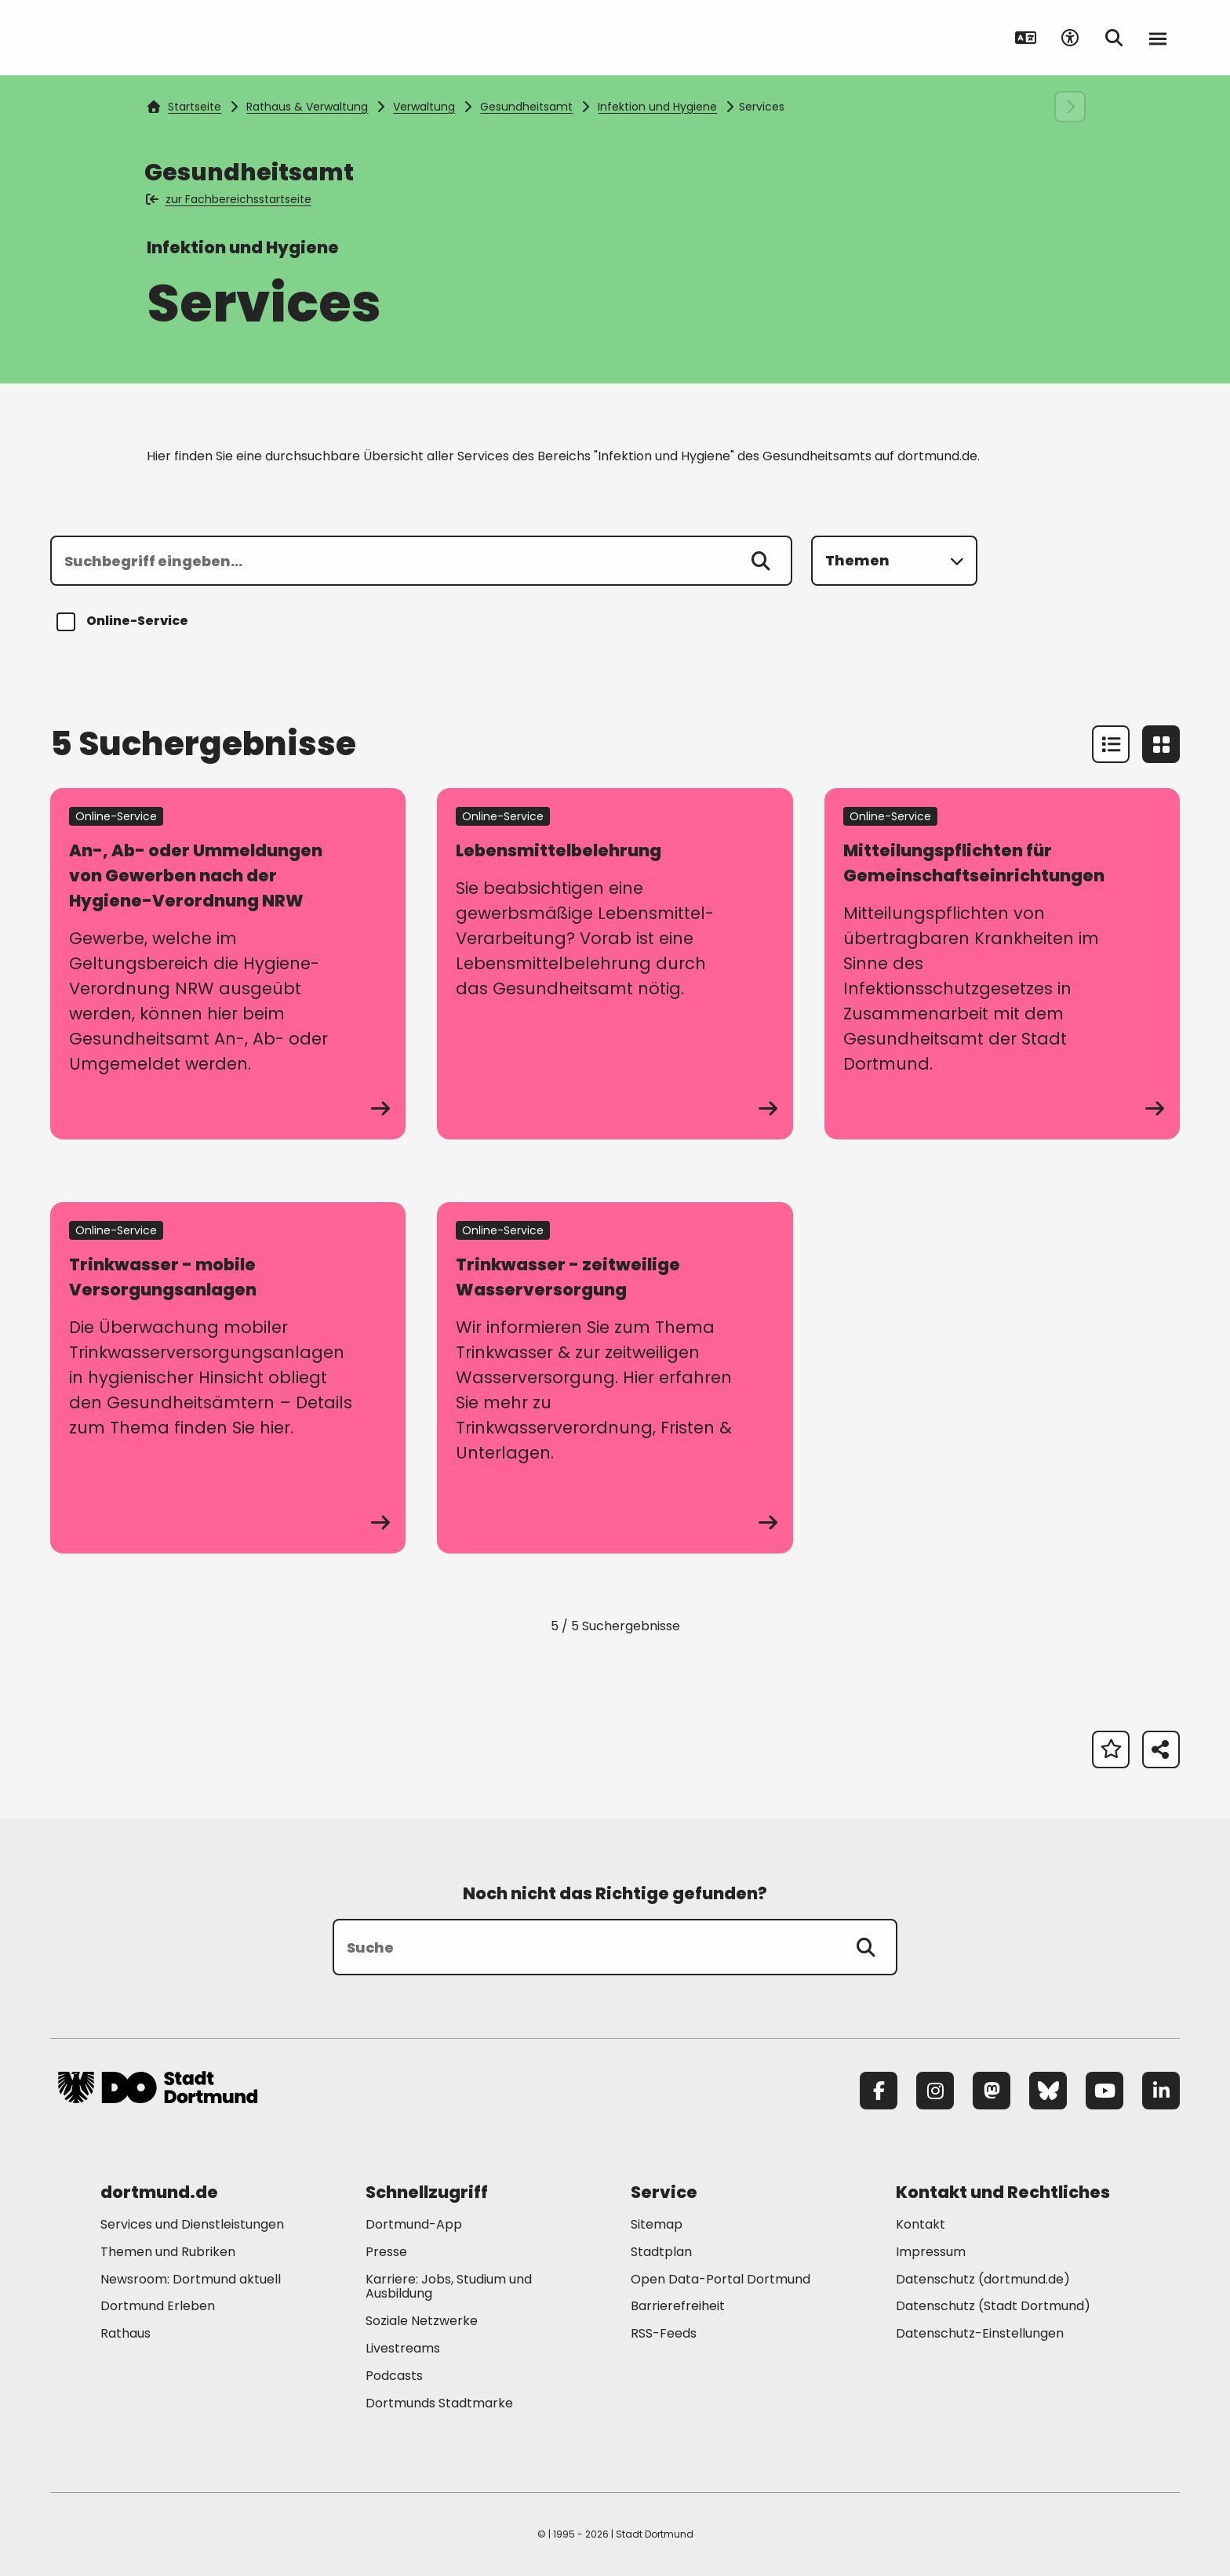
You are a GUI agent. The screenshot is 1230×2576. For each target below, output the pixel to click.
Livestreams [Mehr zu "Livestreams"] (403, 2348)
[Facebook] (878, 2090)
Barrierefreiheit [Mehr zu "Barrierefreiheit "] (678, 2306)
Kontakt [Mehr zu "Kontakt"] (920, 2224)
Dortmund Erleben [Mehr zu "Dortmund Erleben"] (157, 2306)
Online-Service (124, 622)
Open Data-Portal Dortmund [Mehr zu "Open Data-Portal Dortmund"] (720, 2279)
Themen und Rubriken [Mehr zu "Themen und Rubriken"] (167, 2252)
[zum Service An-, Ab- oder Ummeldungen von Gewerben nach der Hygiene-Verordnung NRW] (228, 963)
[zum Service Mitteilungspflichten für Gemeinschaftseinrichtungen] (1002, 963)
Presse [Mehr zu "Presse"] (386, 2252)
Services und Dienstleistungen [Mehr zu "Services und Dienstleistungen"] (192, 2224)
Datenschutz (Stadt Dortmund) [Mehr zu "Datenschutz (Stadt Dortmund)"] (993, 2306)
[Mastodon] (991, 2090)
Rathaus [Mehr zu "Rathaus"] (125, 2333)
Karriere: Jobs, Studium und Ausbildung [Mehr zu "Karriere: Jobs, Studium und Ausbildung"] (449, 2286)
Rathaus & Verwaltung (307, 106)
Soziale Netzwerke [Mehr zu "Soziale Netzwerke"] (422, 2321)
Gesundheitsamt (526, 106)
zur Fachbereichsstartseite (229, 199)
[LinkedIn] (1161, 2090)
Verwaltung (424, 106)
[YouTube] (1104, 2090)
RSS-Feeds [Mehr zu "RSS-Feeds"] (664, 2333)
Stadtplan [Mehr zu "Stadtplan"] (661, 2252)
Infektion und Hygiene (657, 106)
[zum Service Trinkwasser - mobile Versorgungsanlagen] (228, 1377)
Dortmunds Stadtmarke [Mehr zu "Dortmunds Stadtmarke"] (439, 2403)
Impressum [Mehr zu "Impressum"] (931, 2252)
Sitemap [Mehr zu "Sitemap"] (656, 2224)
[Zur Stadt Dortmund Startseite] (157, 37)
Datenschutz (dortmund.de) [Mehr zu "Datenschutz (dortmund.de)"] (983, 2279)
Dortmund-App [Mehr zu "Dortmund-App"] (414, 2224)
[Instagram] (935, 2090)
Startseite (184, 106)
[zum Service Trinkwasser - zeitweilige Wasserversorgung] (614, 1377)
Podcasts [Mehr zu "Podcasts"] (394, 2376)
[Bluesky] (1048, 2090)
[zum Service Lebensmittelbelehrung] (614, 963)
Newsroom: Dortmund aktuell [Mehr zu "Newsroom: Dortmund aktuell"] (190, 2279)
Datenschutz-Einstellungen (980, 2334)
